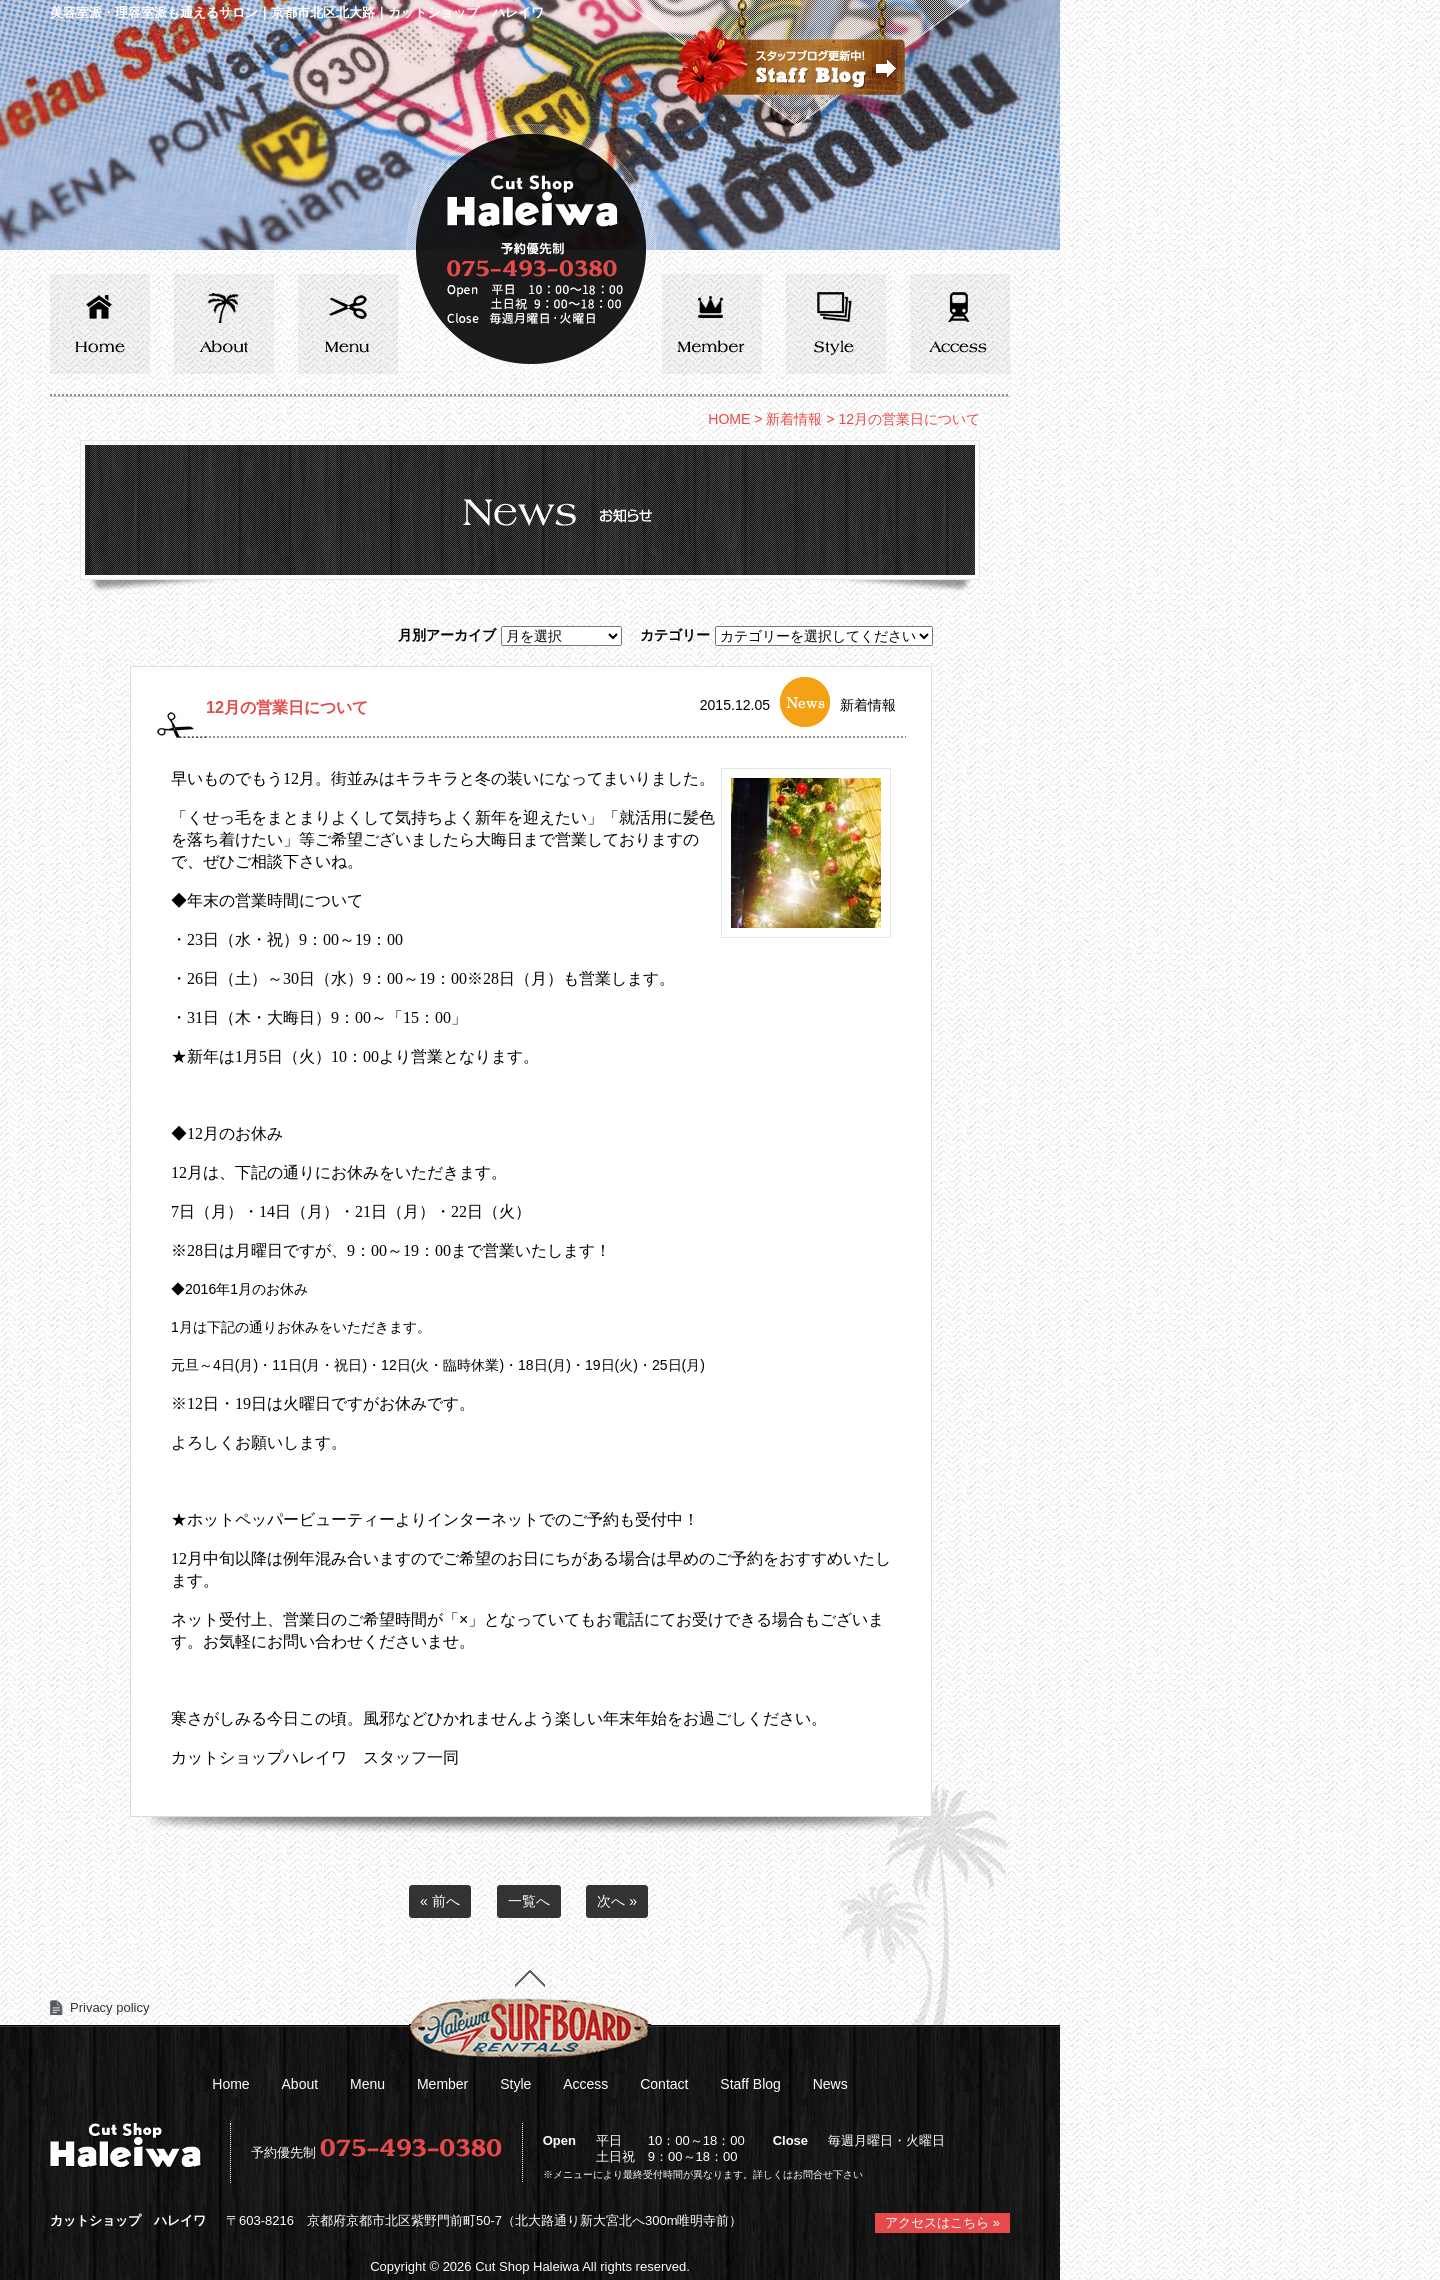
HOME (729, 419)
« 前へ (440, 1901)
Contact (664, 2084)
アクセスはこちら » (942, 2222)
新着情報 (794, 419)
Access (585, 2084)
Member (442, 2084)
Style (515, 2084)
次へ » (617, 1901)
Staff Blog (750, 2084)
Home (230, 2084)
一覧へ (529, 1901)
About (300, 2084)
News (830, 2084)
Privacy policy (109, 2007)
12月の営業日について (287, 707)
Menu (367, 2084)
